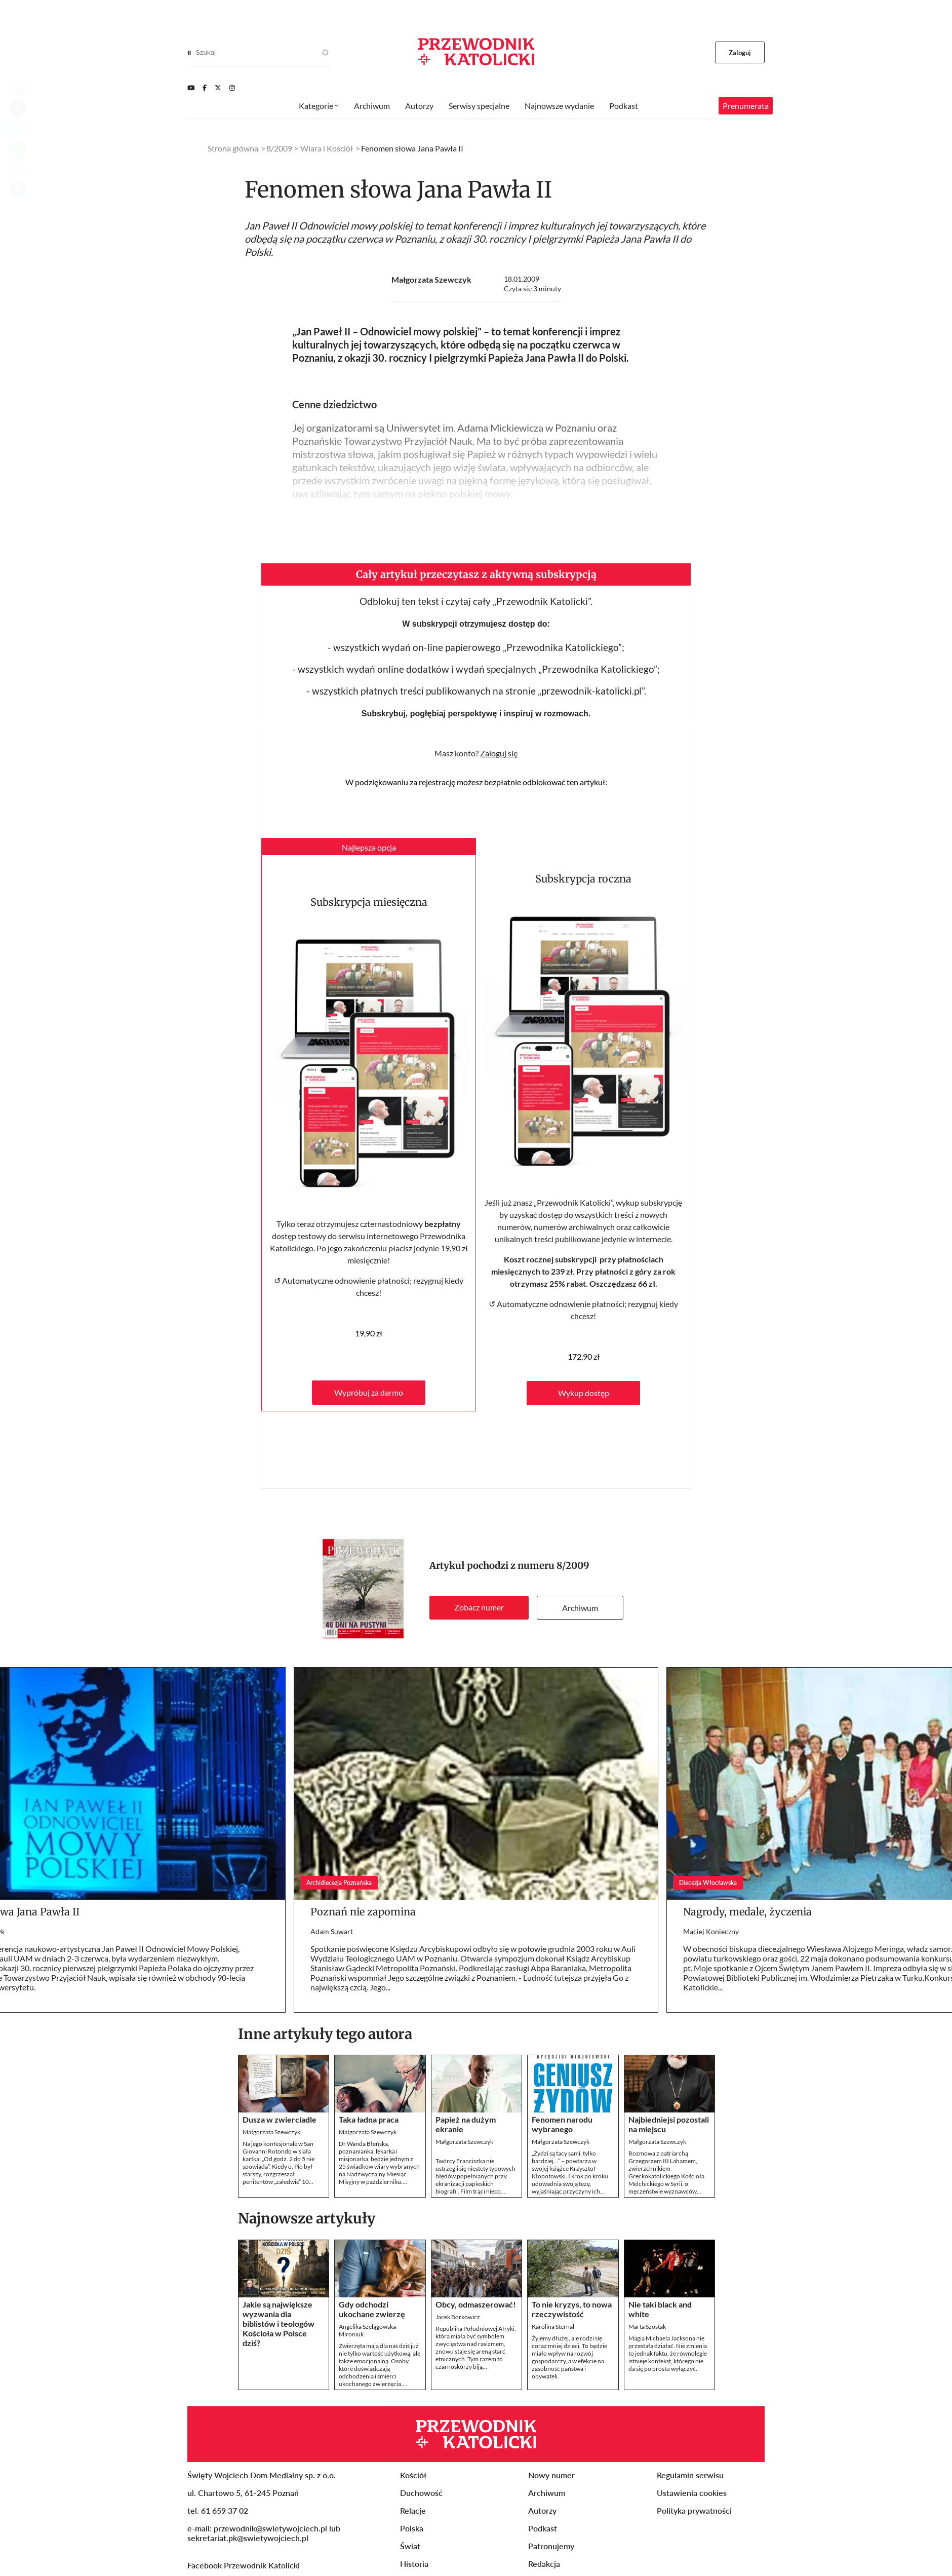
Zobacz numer (479, 1607)
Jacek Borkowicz (457, 2317)
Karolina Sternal (553, 2326)
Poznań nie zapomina (363, 1911)
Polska (411, 2528)
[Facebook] (205, 88)
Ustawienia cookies (692, 2492)
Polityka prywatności (694, 2510)
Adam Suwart (331, 1931)
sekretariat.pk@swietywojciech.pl (247, 2538)
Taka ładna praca (369, 2119)
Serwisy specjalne (479, 105)
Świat (410, 2546)
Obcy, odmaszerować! (475, 2304)
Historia (414, 2563)
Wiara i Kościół (326, 148)
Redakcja (544, 2563)
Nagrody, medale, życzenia (747, 1911)
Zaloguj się (499, 753)
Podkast (623, 105)
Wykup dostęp (583, 1393)
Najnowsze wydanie (559, 105)
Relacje (413, 2510)
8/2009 (573, 1565)
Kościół (413, 2475)
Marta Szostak (647, 2326)
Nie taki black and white (660, 2309)
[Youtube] (190, 88)
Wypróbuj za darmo (368, 1392)
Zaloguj (740, 53)
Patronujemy (551, 2546)
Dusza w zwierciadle (279, 2119)
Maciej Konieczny (711, 1931)
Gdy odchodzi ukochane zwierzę (372, 2309)
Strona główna (233, 148)
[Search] (189, 53)
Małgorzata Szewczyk (431, 279)
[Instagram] (232, 88)
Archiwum (580, 1607)
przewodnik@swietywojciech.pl (270, 2528)
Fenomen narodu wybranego (562, 2124)
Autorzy (419, 105)
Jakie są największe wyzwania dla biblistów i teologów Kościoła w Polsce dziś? (278, 2323)
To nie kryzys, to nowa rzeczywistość (572, 2309)
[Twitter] (218, 88)
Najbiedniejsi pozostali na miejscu (668, 2124)
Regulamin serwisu (690, 2475)
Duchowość (421, 2492)
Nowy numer (551, 2475)
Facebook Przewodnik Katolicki (244, 2565)
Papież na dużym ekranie (465, 2124)
